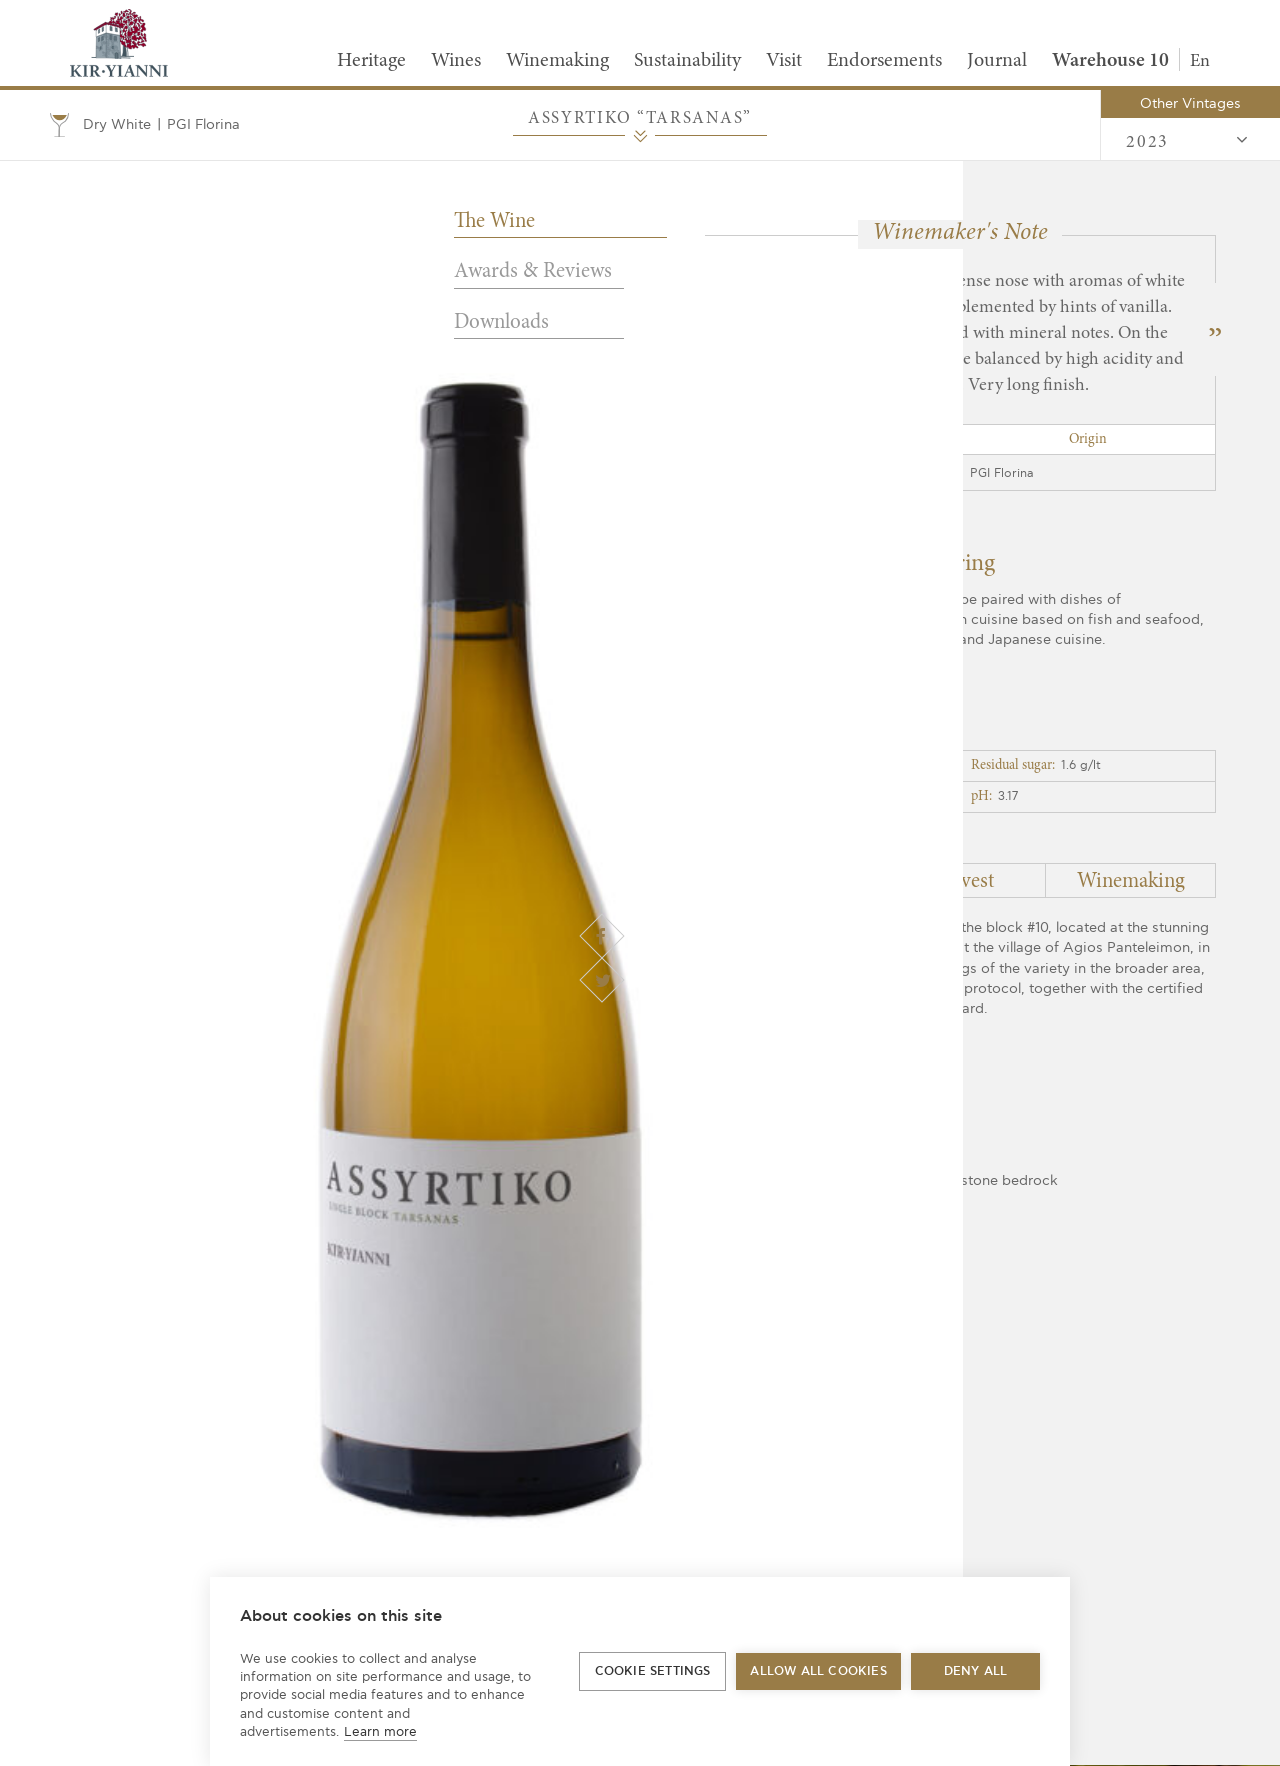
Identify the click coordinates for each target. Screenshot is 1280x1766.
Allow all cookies (818, 1671)
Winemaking (557, 61)
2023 (1188, 141)
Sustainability (687, 61)
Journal (997, 61)
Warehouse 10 (1110, 61)
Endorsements (884, 61)
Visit (784, 61)
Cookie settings (653, 1671)
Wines (456, 61)
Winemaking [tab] (1131, 882)
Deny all (976, 1671)
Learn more (380, 1732)
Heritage (371, 61)
